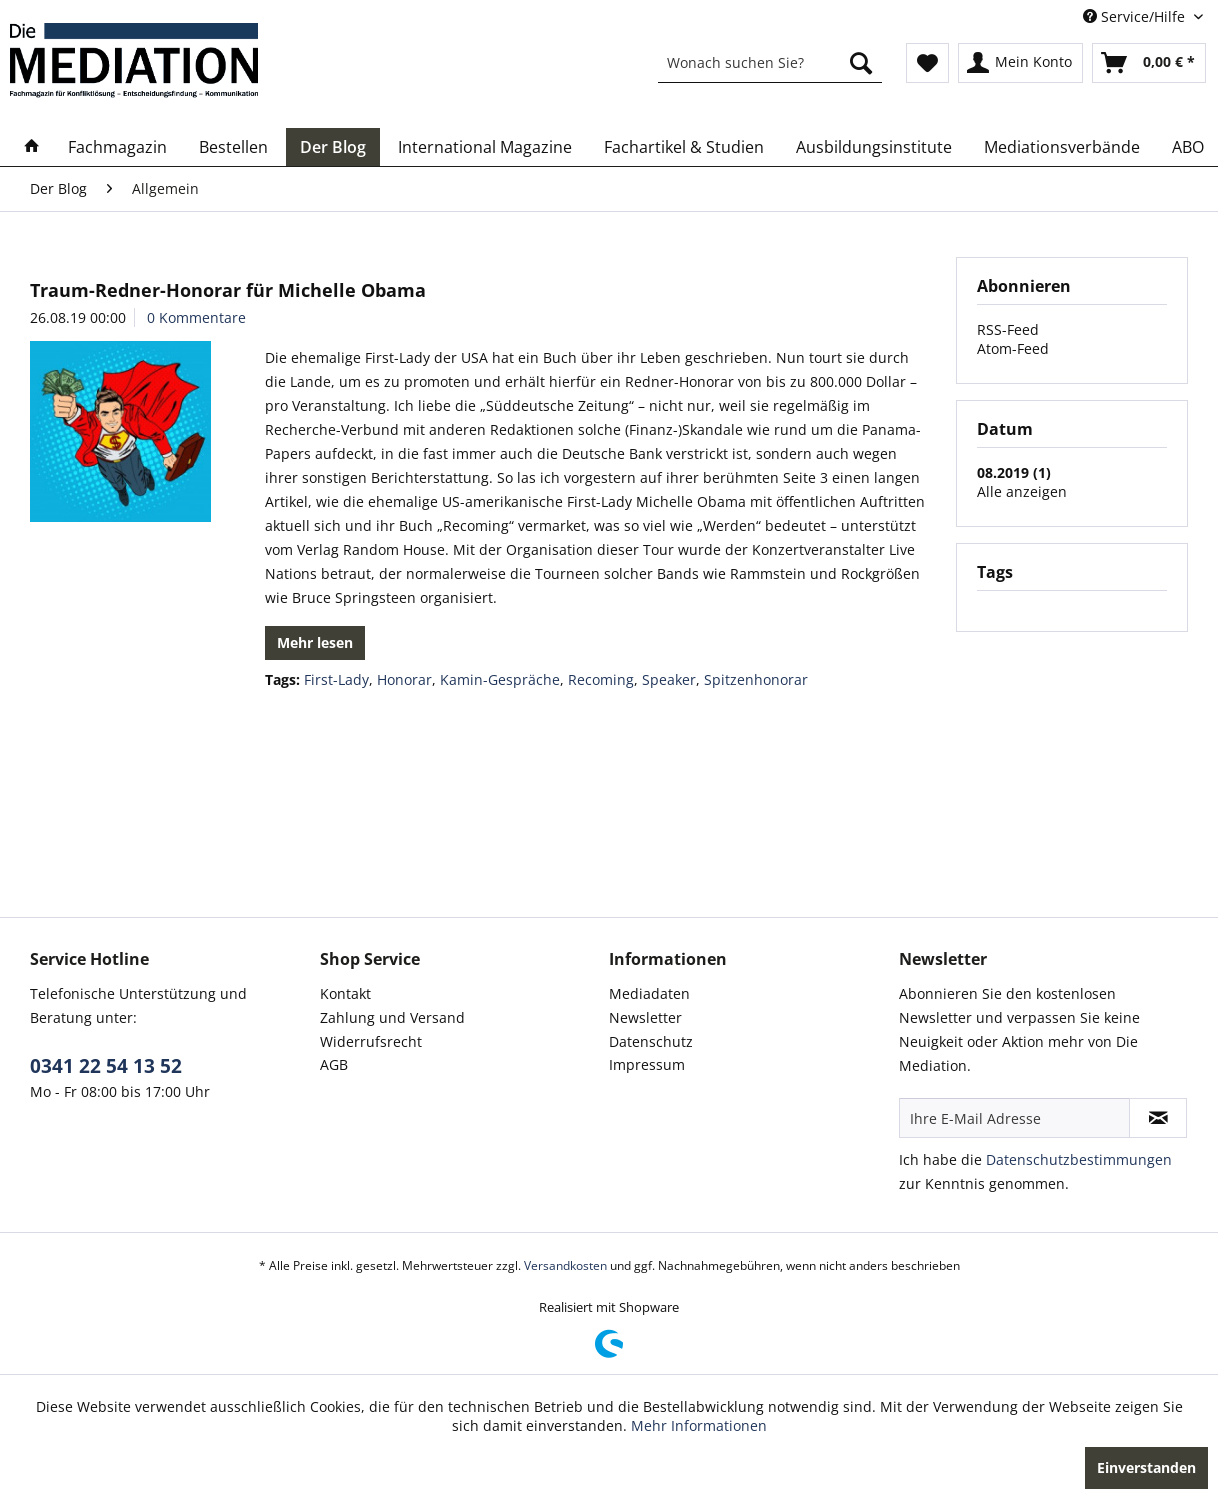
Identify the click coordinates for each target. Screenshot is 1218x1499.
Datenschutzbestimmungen (1079, 1159)
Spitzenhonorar (756, 679)
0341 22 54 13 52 (106, 1066)
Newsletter (645, 1017)
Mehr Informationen (699, 1425)
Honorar (404, 679)
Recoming (601, 679)
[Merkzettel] (927, 63)
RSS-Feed (1008, 329)
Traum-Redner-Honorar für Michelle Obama (228, 290)
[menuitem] (770, 63)
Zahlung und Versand (392, 1017)
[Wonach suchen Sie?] (770, 63)
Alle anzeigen (1022, 491)
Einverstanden (1146, 1467)
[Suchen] (861, 63)
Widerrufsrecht (371, 1041)
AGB (334, 1064)
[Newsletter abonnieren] (1158, 1118)
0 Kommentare (196, 317)
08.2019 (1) (1014, 472)
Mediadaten (649, 993)
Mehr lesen (315, 642)
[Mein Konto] (1020, 63)
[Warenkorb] (1149, 63)
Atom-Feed (1013, 348)
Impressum (647, 1064)
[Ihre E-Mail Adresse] (1015, 1118)
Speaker (669, 679)
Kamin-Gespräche (500, 679)
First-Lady (336, 679)
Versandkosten (565, 1265)
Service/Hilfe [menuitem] (1136, 16)
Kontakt (345, 993)
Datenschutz (651, 1041)
